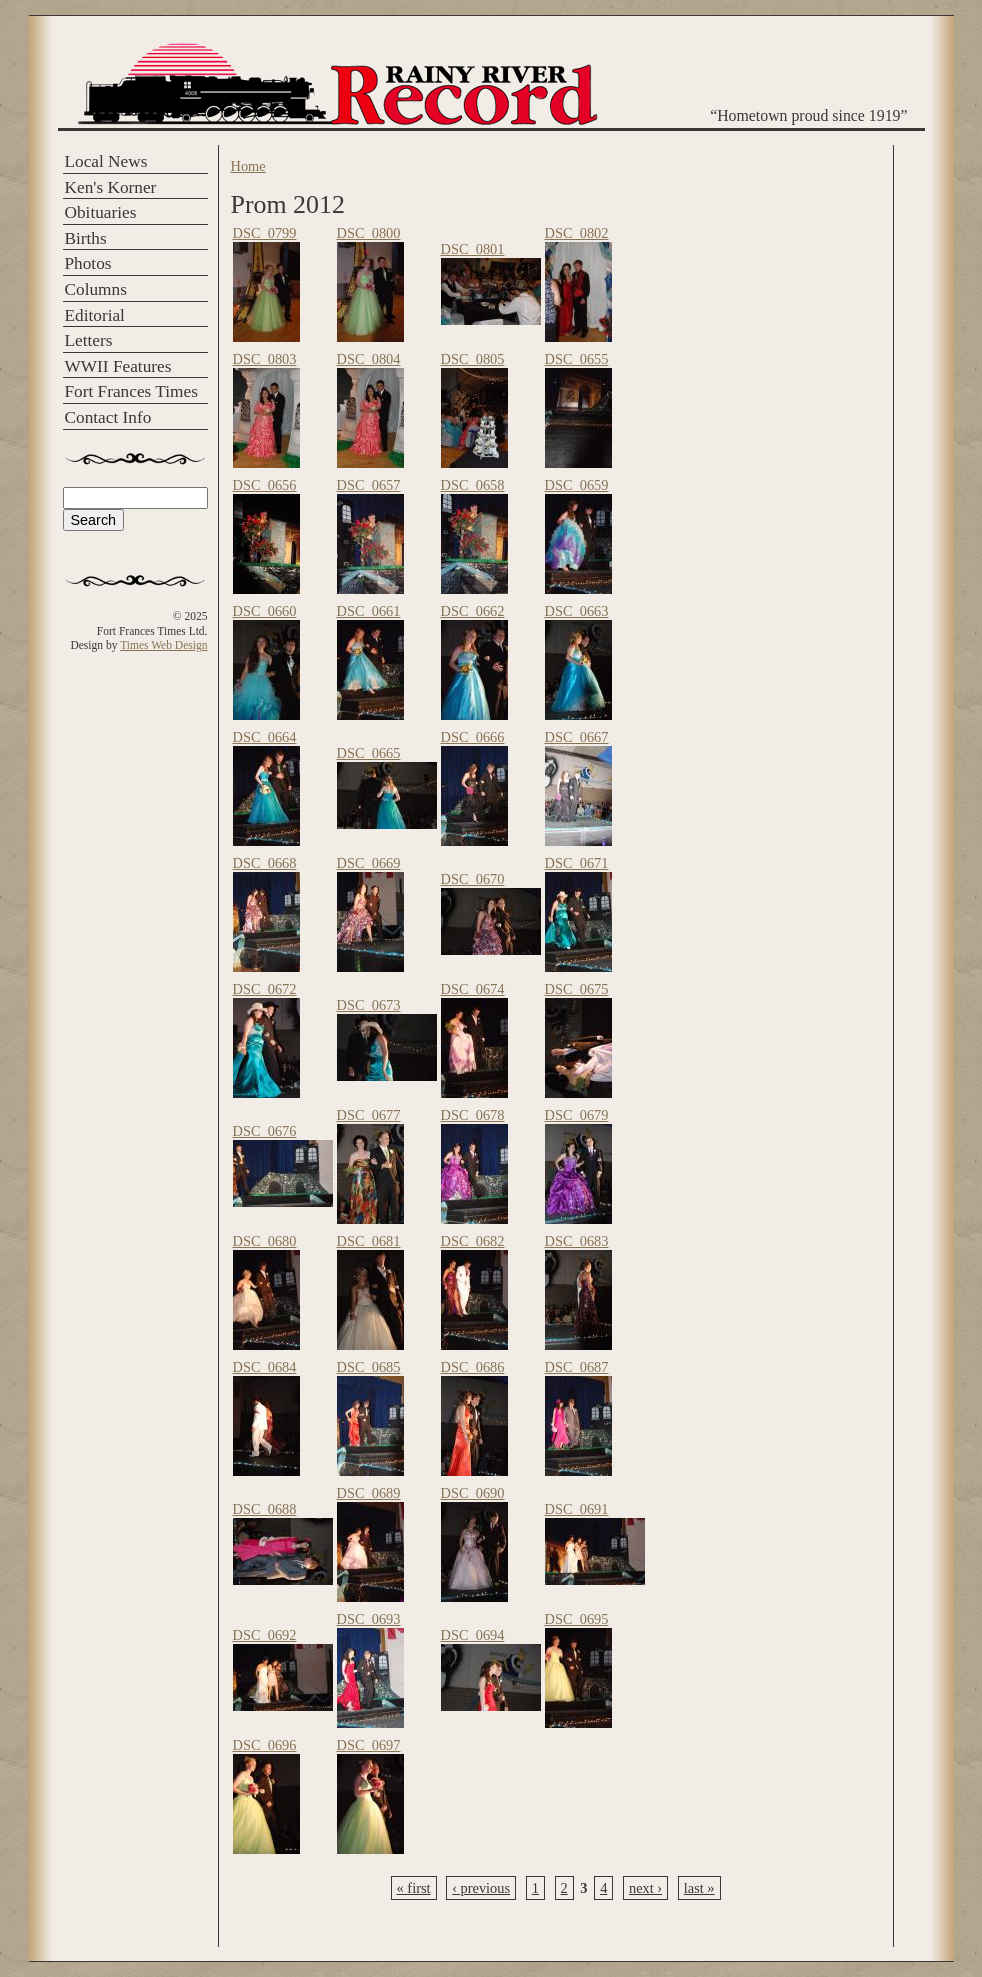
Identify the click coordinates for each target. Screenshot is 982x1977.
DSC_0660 (265, 611)
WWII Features (118, 366)
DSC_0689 (369, 1493)
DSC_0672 (265, 989)
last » (699, 1888)
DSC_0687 (577, 1367)
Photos (88, 263)
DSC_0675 (577, 989)
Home (248, 166)
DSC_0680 (265, 1241)
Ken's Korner (111, 187)
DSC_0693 (369, 1619)
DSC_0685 (369, 1367)
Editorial (95, 315)
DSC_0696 (265, 1745)
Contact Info (108, 417)
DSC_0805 (473, 359)
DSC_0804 (369, 359)
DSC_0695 (577, 1619)
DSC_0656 (265, 485)
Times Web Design (163, 645)
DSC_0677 (369, 1115)
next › (645, 1888)
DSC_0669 (369, 863)
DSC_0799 (265, 233)
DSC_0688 (265, 1509)
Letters (89, 340)
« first (414, 1888)
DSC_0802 (577, 233)
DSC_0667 (577, 737)
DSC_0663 (577, 611)
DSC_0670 (473, 879)
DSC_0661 (369, 611)
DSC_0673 (369, 1005)
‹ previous (481, 1888)
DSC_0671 (577, 863)
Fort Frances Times (131, 391)
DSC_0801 (473, 249)
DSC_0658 (473, 485)
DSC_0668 (265, 863)
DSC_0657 (369, 485)
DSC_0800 (369, 233)
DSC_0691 (577, 1509)
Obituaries (101, 212)
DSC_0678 (473, 1115)
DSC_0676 (265, 1131)
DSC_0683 (577, 1241)
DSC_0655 (577, 359)
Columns (96, 289)
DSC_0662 (473, 611)
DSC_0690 (473, 1493)
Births (86, 238)
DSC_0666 (473, 737)
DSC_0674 (473, 989)
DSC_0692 (265, 1635)
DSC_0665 (369, 753)
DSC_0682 (473, 1241)
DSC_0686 (473, 1367)
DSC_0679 (577, 1115)
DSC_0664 (265, 737)
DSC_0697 (369, 1745)
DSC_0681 (369, 1241)
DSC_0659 (577, 485)
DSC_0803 (265, 359)
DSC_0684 (265, 1367)
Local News (106, 161)
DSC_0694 (473, 1635)
